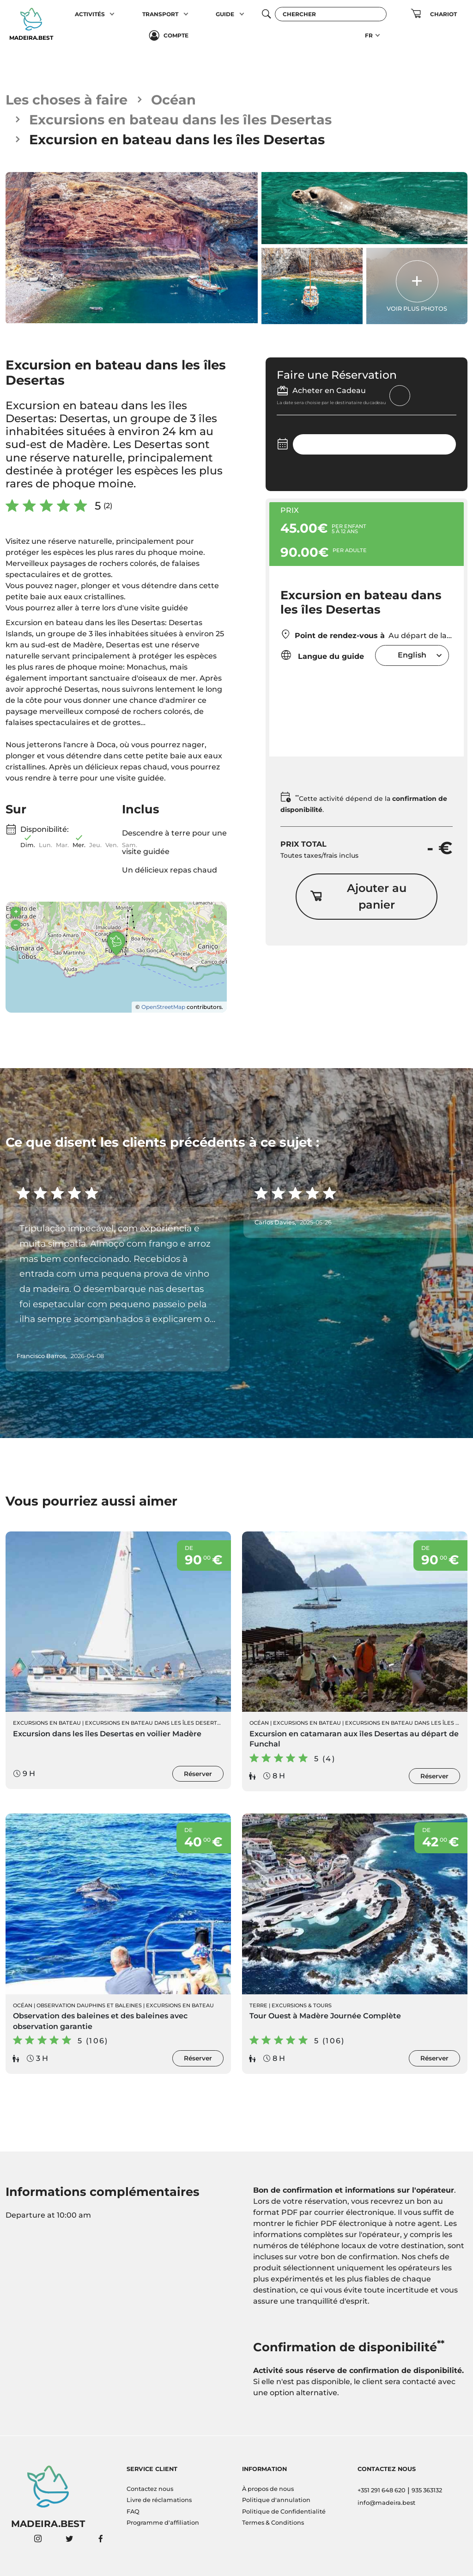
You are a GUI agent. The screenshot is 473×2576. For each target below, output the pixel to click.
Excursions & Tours (302, 2005)
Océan (173, 100)
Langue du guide (322, 655)
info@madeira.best (386, 2502)
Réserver (198, 1773)
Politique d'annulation (276, 2499)
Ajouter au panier (358, 896)
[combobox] (412, 655)
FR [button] (369, 35)
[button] (112, 14)
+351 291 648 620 (382, 2490)
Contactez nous (150, 2488)
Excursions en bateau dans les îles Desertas (180, 119)
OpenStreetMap (163, 1006)
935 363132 (427, 2490)
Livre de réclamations (159, 2499)
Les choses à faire (66, 100)
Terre (258, 2005)
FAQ (133, 2511)
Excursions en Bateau (47, 1723)
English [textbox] (412, 655)
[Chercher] (331, 14)
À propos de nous (268, 2488)
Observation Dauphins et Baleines (89, 2005)
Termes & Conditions (273, 2522)
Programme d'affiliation (163, 2522)
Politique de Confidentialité (284, 2511)
